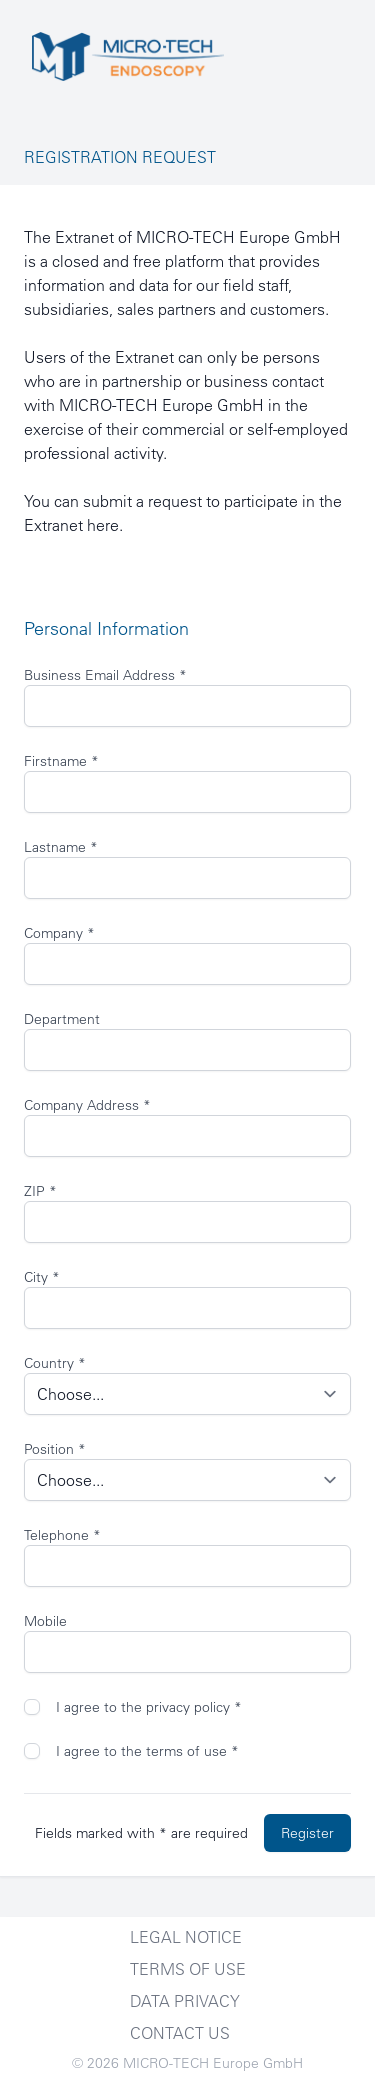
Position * (55, 1449)
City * (42, 1277)
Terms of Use (188, 1969)
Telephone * (62, 1535)
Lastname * (61, 847)
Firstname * (61, 761)
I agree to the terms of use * (147, 1751)
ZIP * (40, 1191)
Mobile (45, 1621)
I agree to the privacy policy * (149, 1707)
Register (307, 1833)
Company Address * (87, 1105)
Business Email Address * (105, 675)
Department (62, 1019)
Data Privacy (185, 2001)
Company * (59, 933)
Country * (55, 1363)
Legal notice (186, 1937)
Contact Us (180, 2033)
